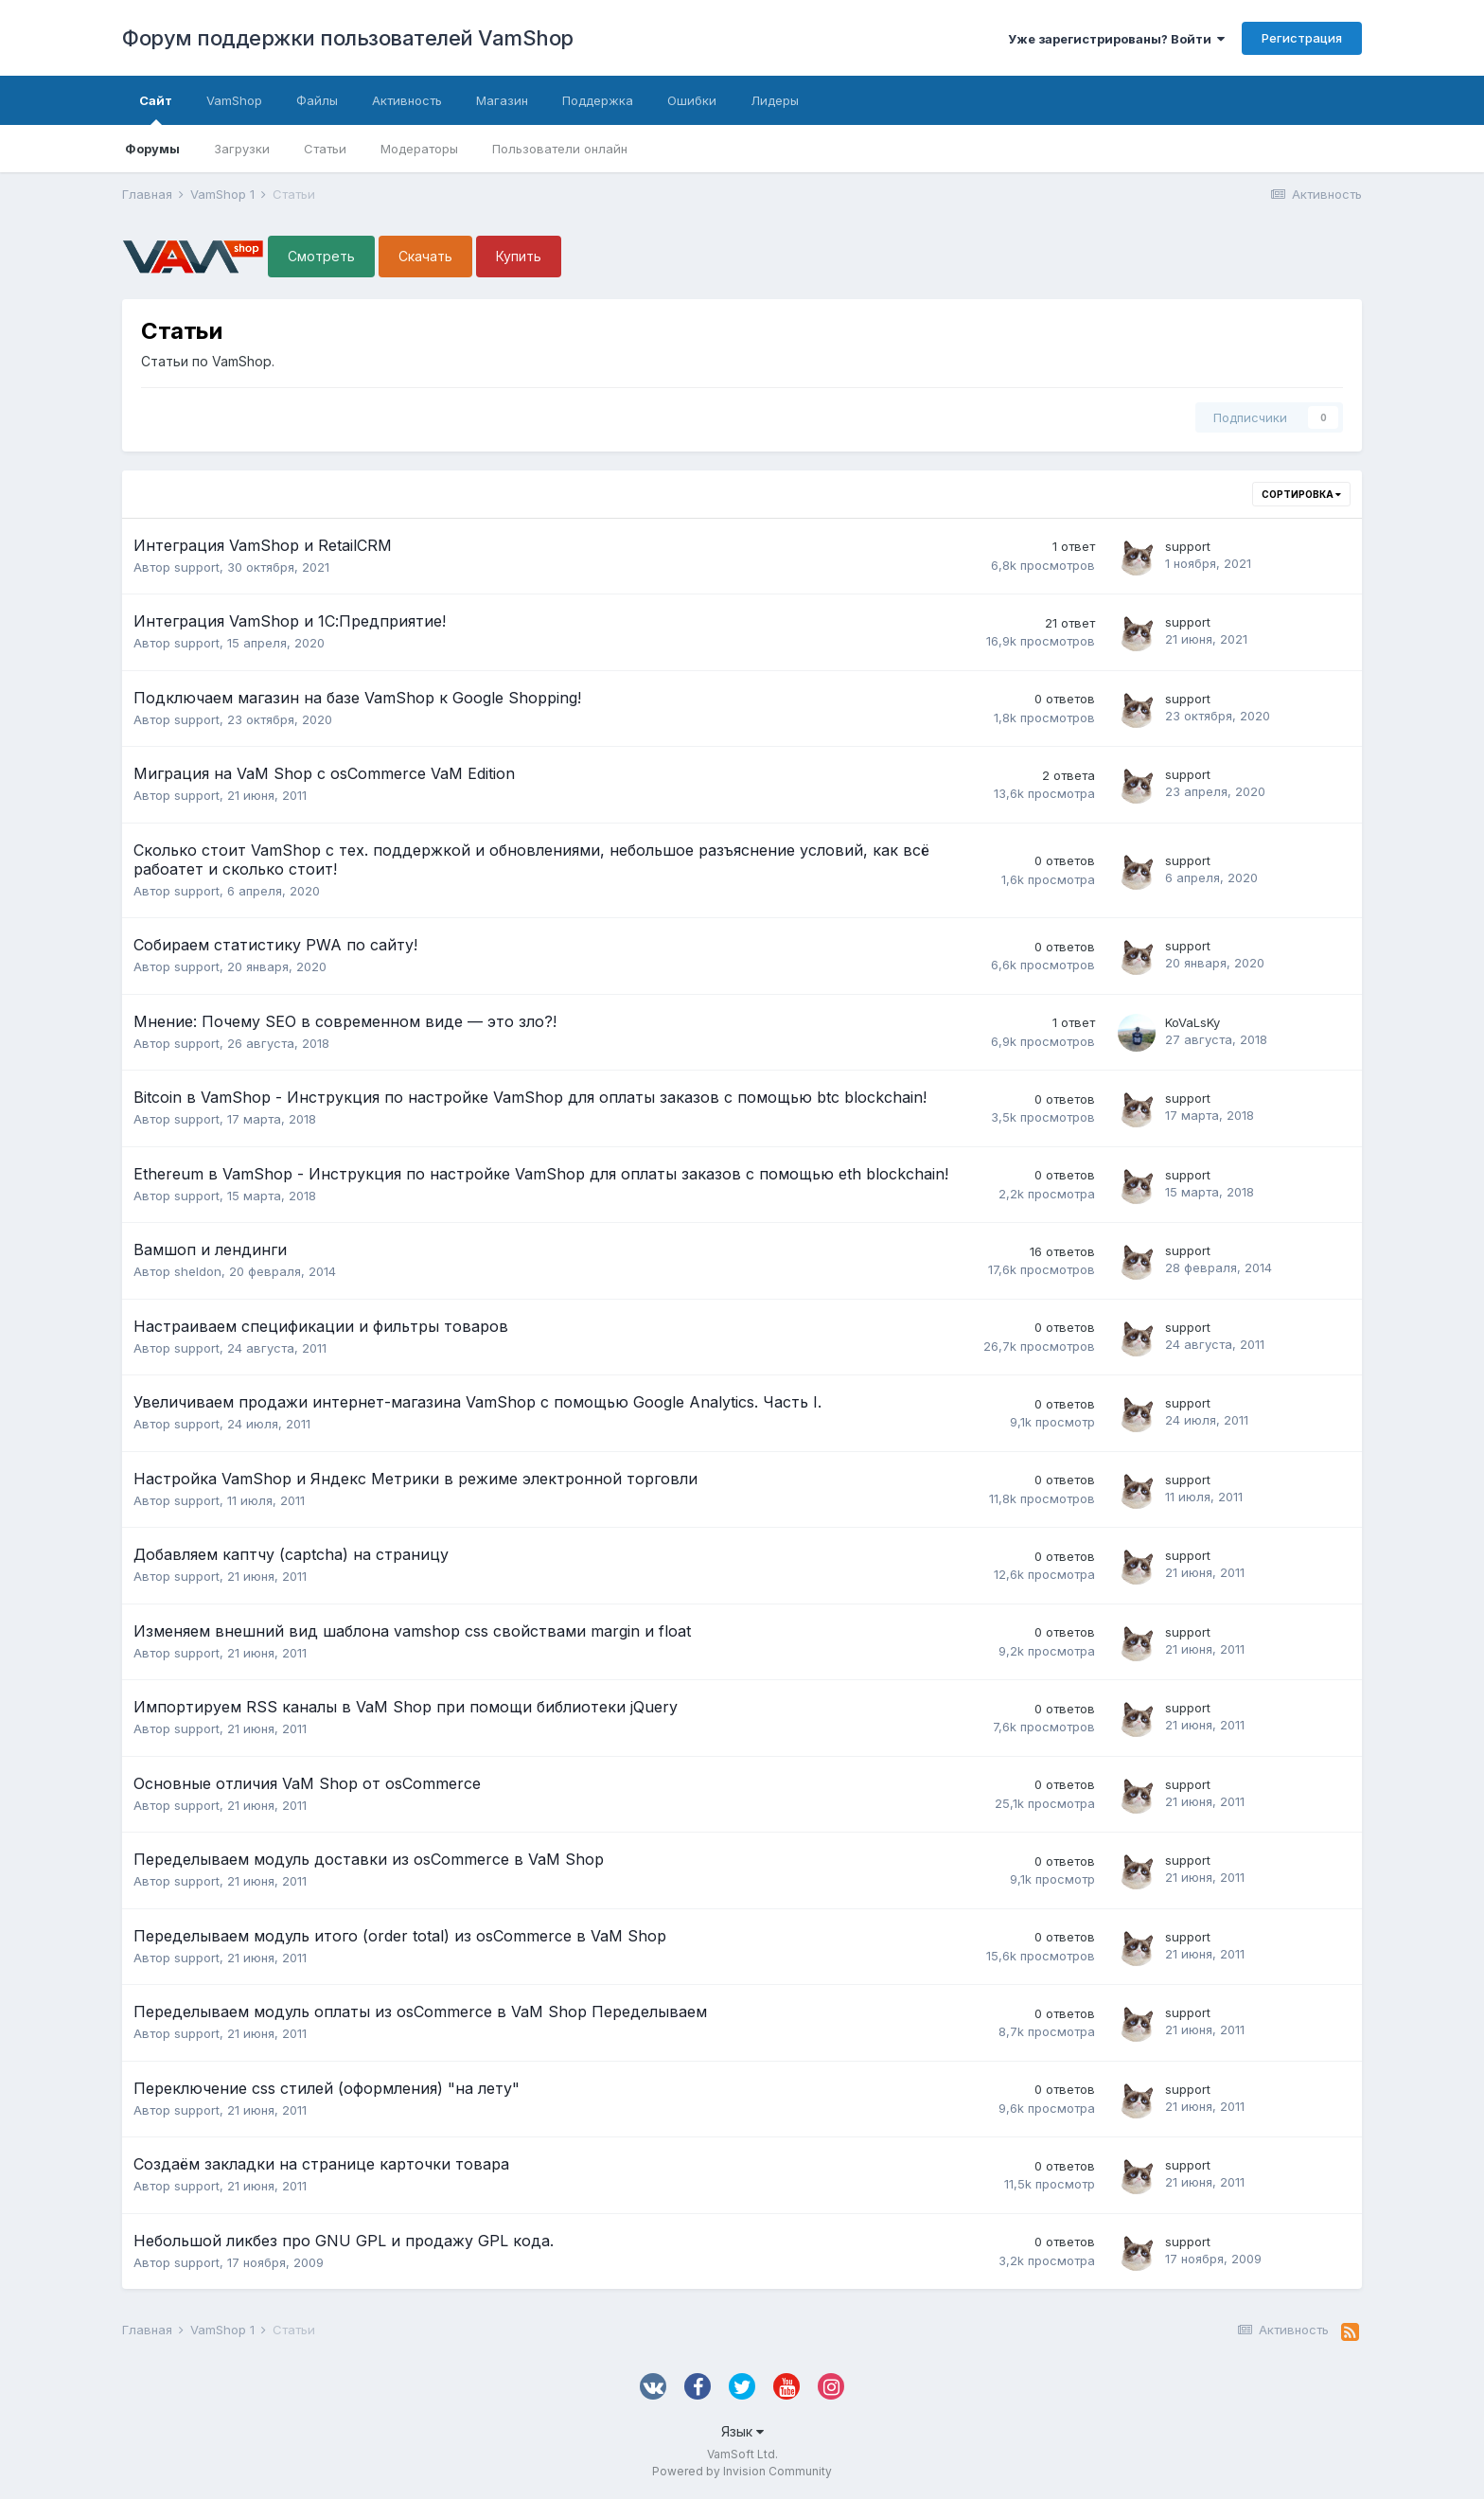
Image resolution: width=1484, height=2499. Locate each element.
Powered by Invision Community (742, 2471)
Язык (742, 2431)
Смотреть (321, 256)
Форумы (152, 148)
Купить (518, 256)
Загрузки (242, 148)
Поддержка (597, 100)
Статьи (325, 148)
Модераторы (419, 148)
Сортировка (1301, 494)
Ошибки (691, 100)
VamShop (234, 100)
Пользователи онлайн (559, 148)
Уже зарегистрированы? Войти (1116, 38)
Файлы (317, 100)
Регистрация (1302, 37)
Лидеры (775, 100)
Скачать (425, 256)
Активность (407, 100)
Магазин (502, 100)
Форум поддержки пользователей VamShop (348, 38)
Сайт (155, 109)
